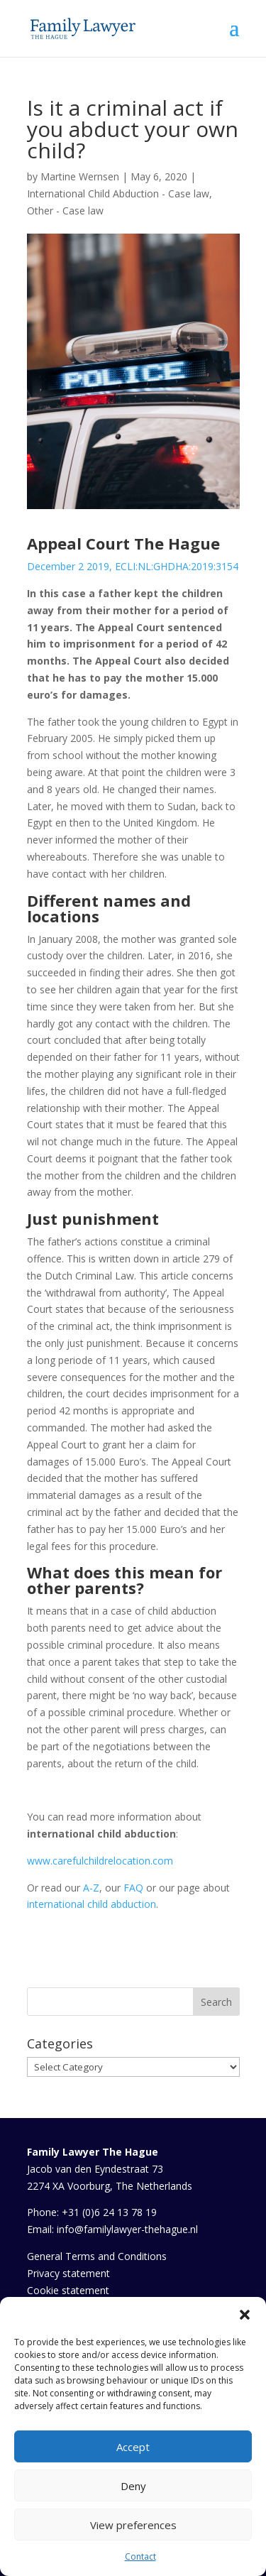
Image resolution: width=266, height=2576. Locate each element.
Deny (133, 2486)
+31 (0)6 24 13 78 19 (109, 2212)
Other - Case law (65, 210)
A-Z (91, 1887)
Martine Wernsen (79, 176)
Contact (140, 2556)
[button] (245, 2315)
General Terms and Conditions (97, 2256)
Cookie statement (68, 2290)
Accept (133, 2447)
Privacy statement (68, 2273)
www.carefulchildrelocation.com (100, 1860)
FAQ (133, 1887)
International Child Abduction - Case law (118, 193)
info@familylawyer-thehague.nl (127, 2229)
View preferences (133, 2525)
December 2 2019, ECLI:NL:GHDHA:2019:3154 (132, 566)
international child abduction (91, 1904)
